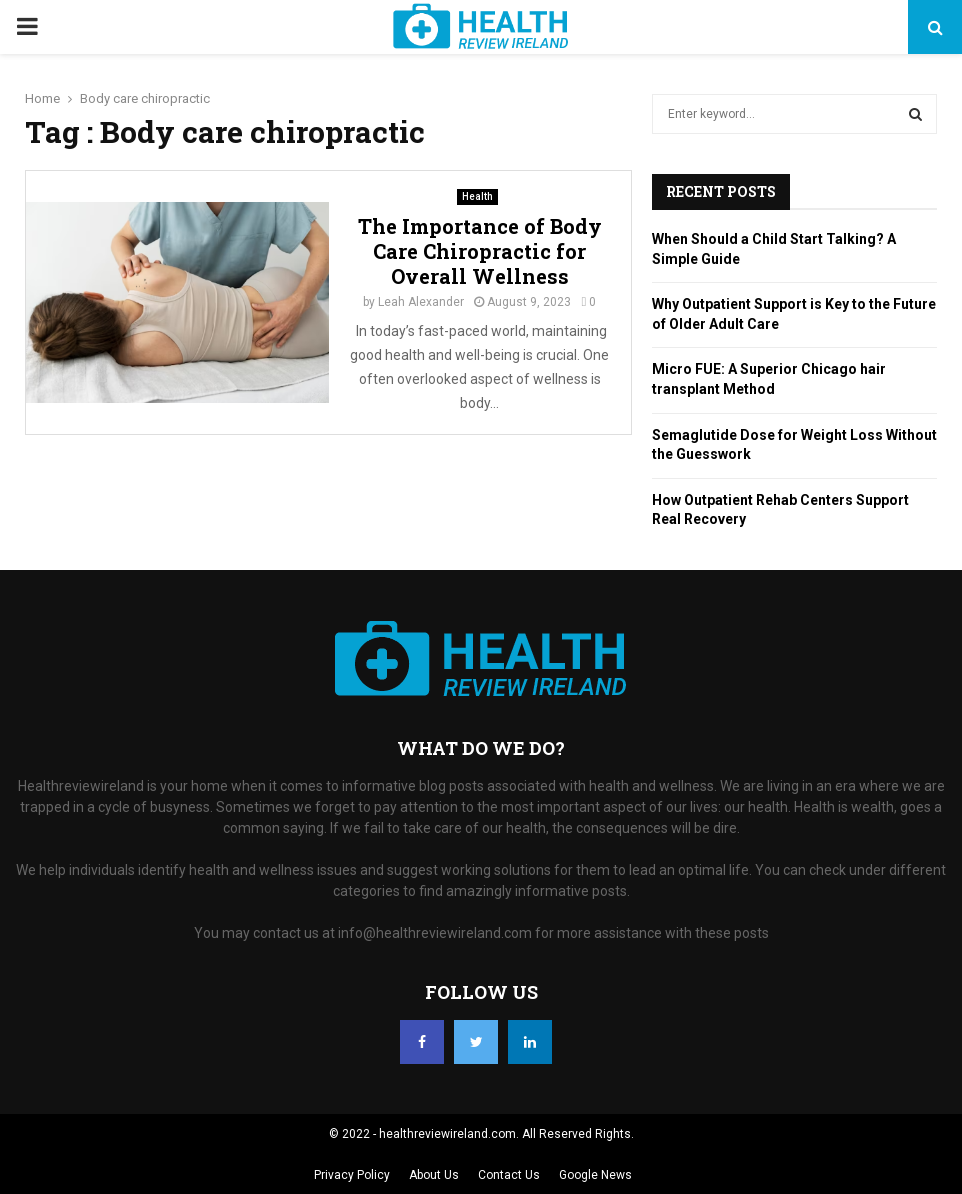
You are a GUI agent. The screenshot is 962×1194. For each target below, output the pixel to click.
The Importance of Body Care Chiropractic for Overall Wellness (480, 251)
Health (477, 196)
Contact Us (509, 1175)
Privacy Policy (352, 1175)
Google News (595, 1175)
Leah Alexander (421, 302)
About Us (434, 1175)
